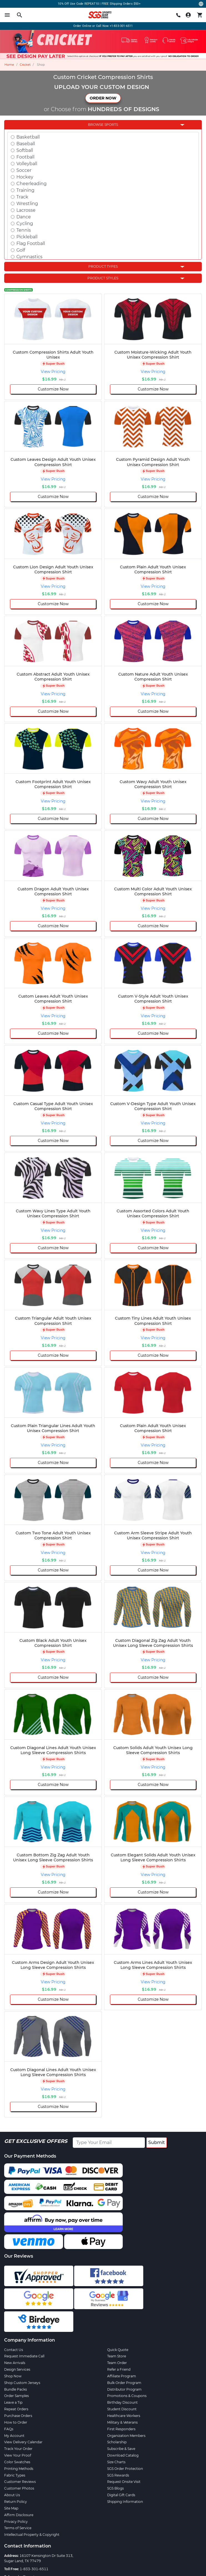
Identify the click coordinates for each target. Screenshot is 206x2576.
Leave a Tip (13, 2402)
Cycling (24, 223)
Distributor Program (124, 2389)
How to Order (15, 2422)
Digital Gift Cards (121, 2495)
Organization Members (126, 2436)
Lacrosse (26, 210)
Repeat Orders (16, 2409)
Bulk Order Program (124, 2383)
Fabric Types (14, 2475)
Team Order (117, 2363)
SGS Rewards (118, 2475)
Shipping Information (125, 2502)
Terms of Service (17, 2528)
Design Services (17, 2369)
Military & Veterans (122, 2422)
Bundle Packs (15, 2389)
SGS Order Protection (125, 2469)
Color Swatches (17, 2462)
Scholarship (117, 2442)
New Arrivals (14, 2363)
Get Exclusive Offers (35, 2141)
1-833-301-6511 (34, 2569)
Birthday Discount (122, 2402)
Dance (23, 216)
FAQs (8, 2429)
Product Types (103, 266)
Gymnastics (29, 256)
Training (25, 190)
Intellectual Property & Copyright (31, 2534)
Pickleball (26, 236)
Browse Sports (103, 124)
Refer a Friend (118, 2369)
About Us (12, 2495)
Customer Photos (19, 2488)
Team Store (116, 2356)
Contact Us (13, 2350)
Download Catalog (123, 2455)
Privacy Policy (16, 2521)
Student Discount (122, 2409)
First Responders (121, 2429)
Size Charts (116, 2462)
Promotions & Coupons (127, 2396)
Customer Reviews (20, 2482)
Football (25, 157)
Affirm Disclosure (18, 2515)
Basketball (28, 137)
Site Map (11, 2508)
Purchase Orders (18, 2416)
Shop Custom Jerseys (22, 2383)
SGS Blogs (115, 2488)
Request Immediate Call (24, 2356)
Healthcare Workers (123, 2416)
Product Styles (102, 278)
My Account (14, 2436)
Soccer (23, 170)
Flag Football (30, 243)
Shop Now (13, 2376)
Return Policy (15, 2502)
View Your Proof (17, 2455)
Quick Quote (117, 2350)
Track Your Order (18, 2449)
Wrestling (27, 203)
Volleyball (26, 163)
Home (9, 65)
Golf (20, 250)
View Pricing (53, 371)
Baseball (25, 143)
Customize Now (53, 389)
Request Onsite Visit (123, 2482)
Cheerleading (31, 183)
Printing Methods (18, 2469)
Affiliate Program (121, 2376)
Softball (24, 150)
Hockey (24, 177)
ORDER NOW (103, 98)
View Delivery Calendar (23, 2442)
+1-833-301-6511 (121, 26)
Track (22, 197)
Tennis (23, 230)
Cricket (25, 65)
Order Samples (16, 2396)
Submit (156, 2142)
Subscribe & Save (121, 2449)
